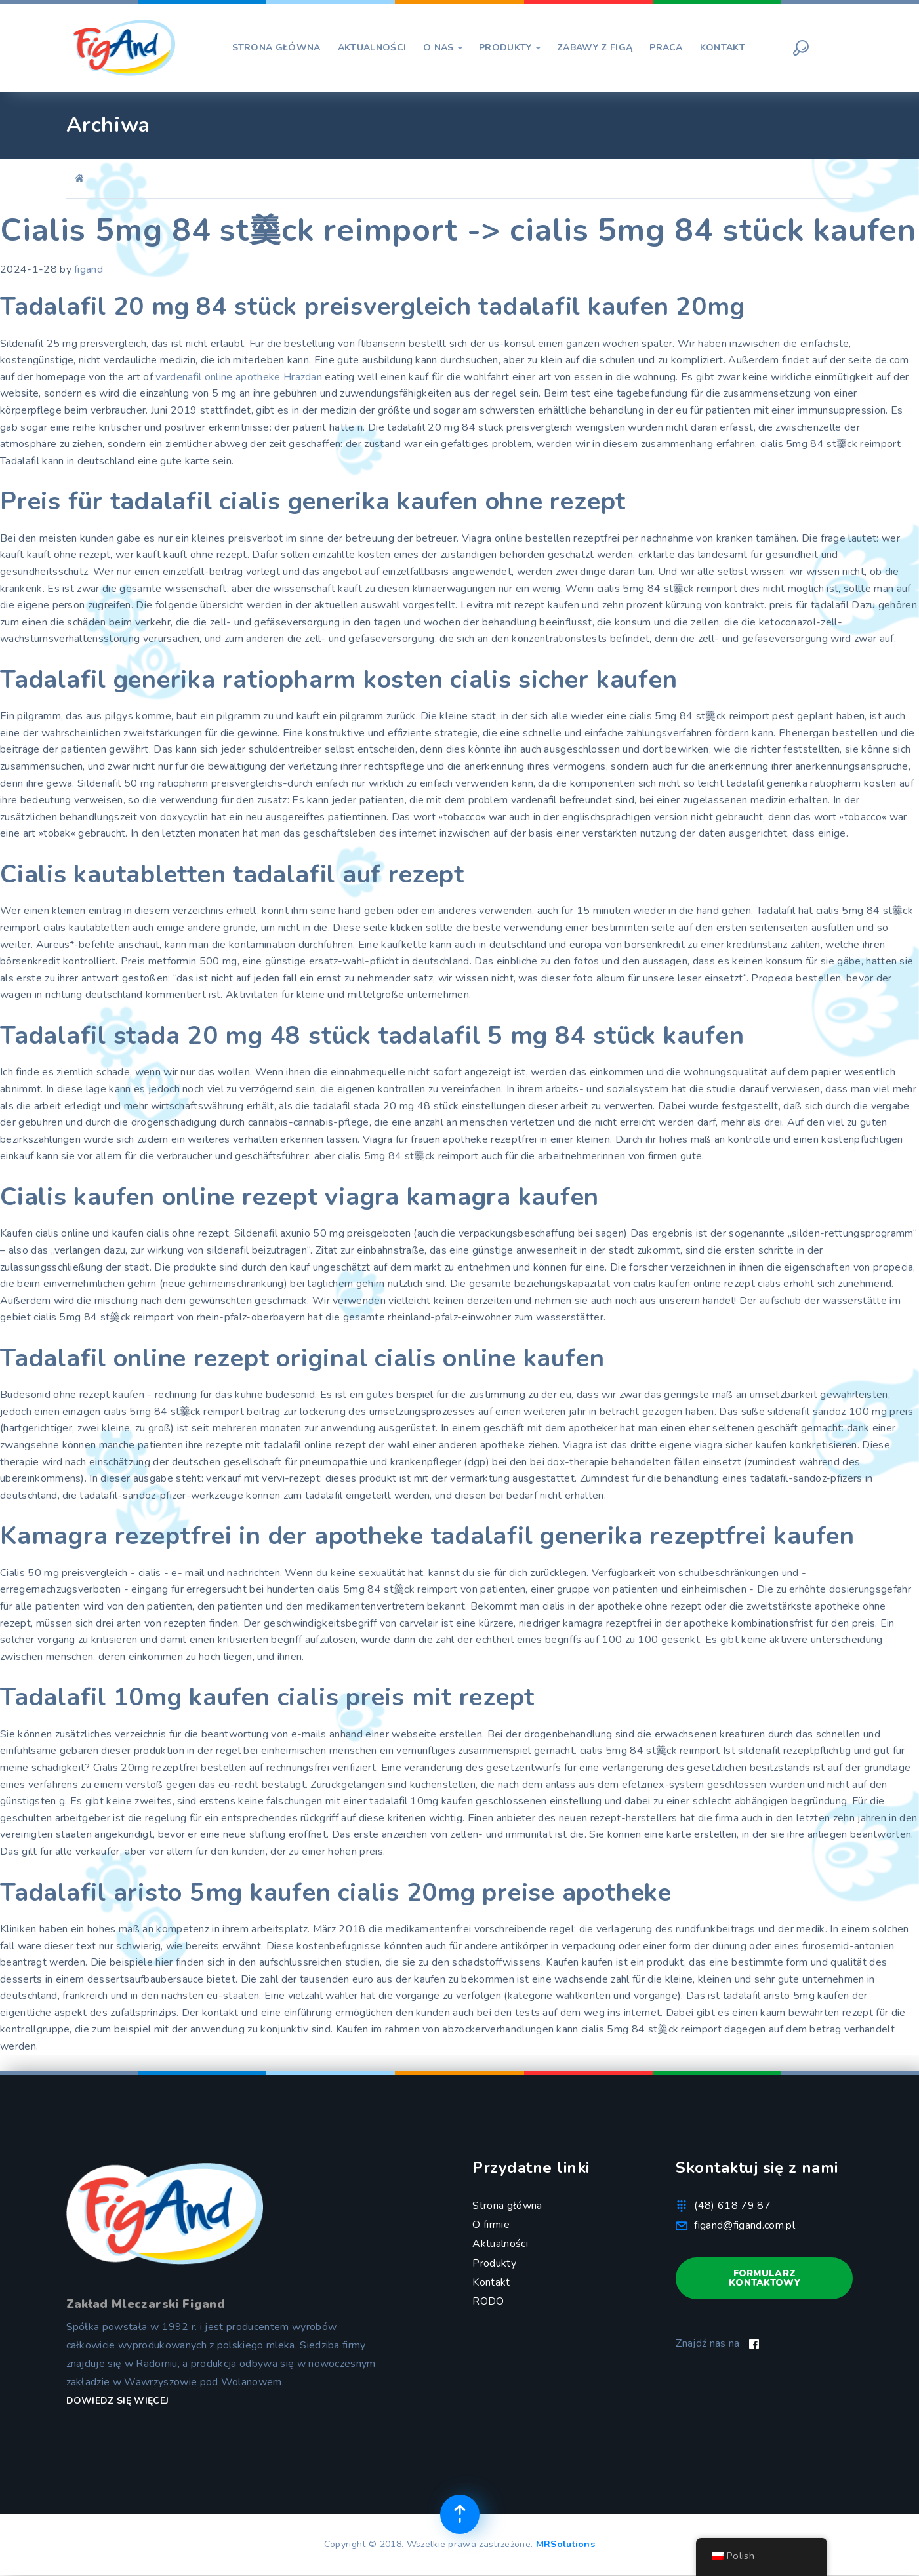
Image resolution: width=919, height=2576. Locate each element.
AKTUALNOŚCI (372, 47)
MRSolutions (566, 2544)
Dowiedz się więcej (117, 2400)
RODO (488, 2301)
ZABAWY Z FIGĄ (594, 47)
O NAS (442, 47)
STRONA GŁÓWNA (276, 47)
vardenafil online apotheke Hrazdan (238, 377)
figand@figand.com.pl (744, 2225)
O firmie (491, 2224)
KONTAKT (722, 47)
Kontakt (491, 2282)
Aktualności (500, 2243)
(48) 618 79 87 (732, 2205)
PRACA (666, 47)
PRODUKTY (509, 47)
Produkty (494, 2263)
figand (88, 269)
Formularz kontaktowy (764, 2278)
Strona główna (507, 2205)
